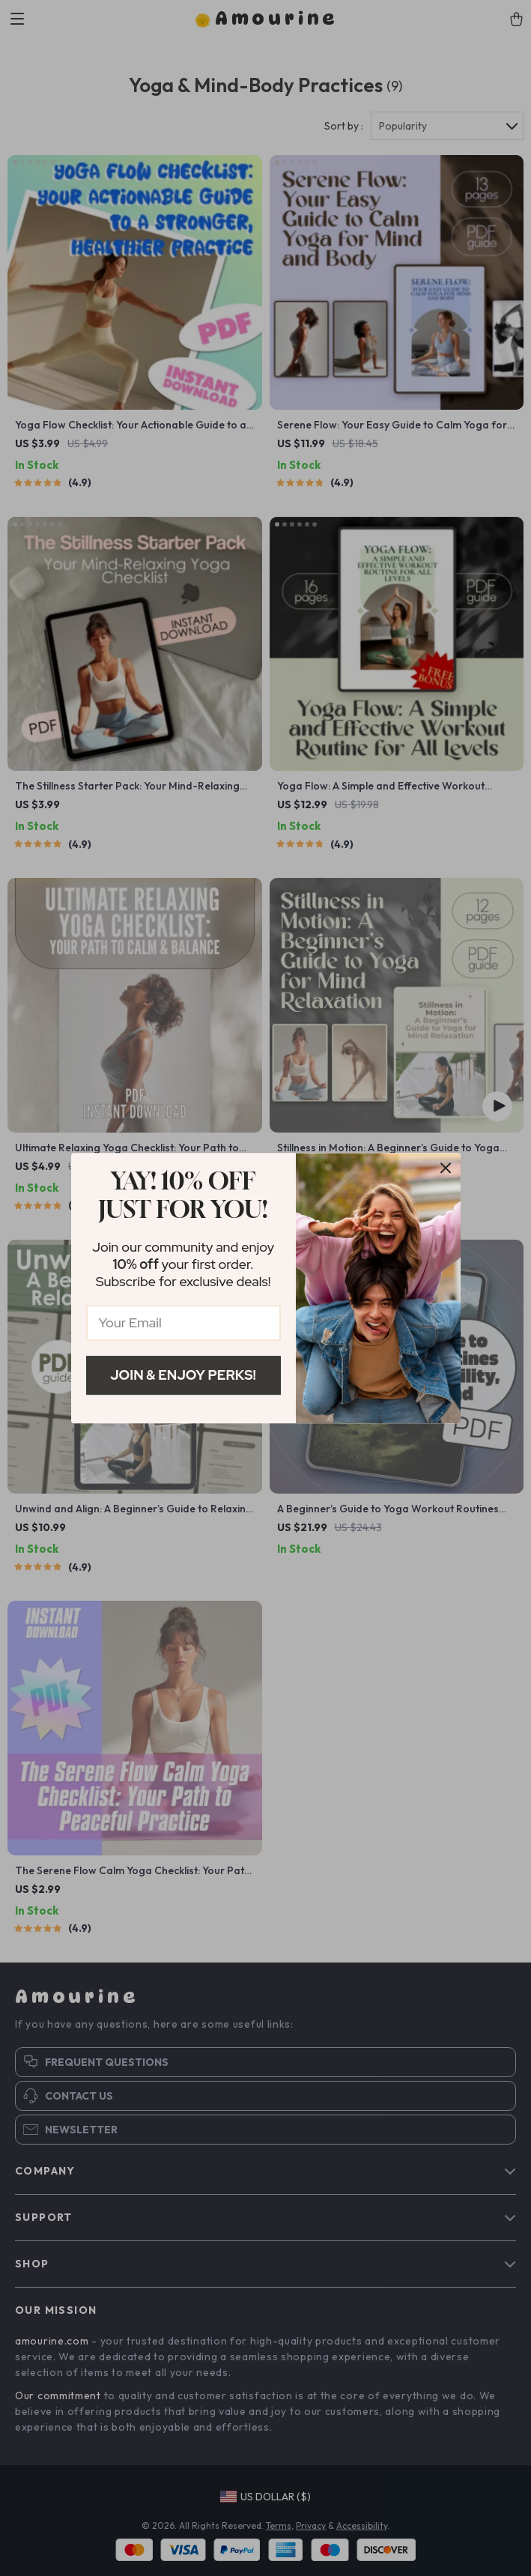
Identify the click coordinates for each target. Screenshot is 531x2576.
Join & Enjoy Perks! (183, 1375)
